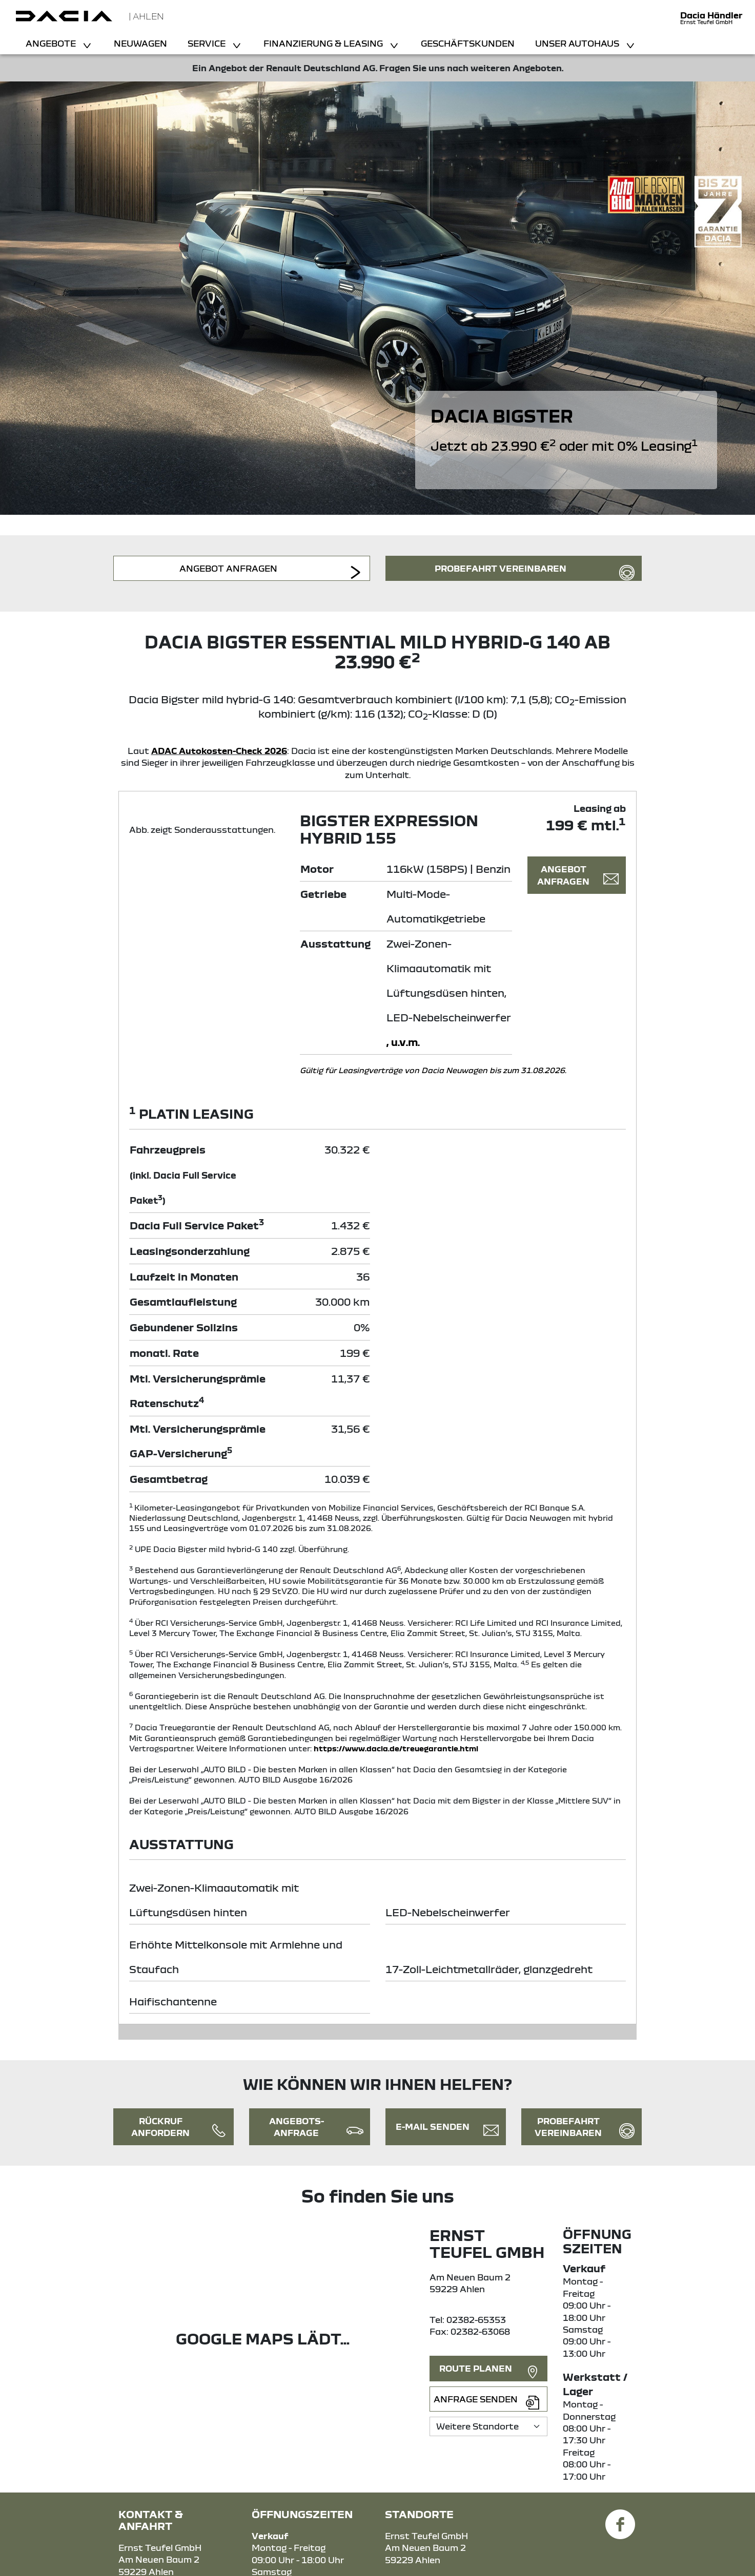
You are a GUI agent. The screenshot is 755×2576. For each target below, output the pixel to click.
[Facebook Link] (620, 2518)
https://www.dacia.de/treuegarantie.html (396, 1748)
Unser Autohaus (578, 43)
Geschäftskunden (468, 43)
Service (208, 43)
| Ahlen (146, 16)
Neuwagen (140, 43)
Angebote (52, 43)
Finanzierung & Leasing (324, 43)
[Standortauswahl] (488, 2426)
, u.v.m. (403, 1042)
